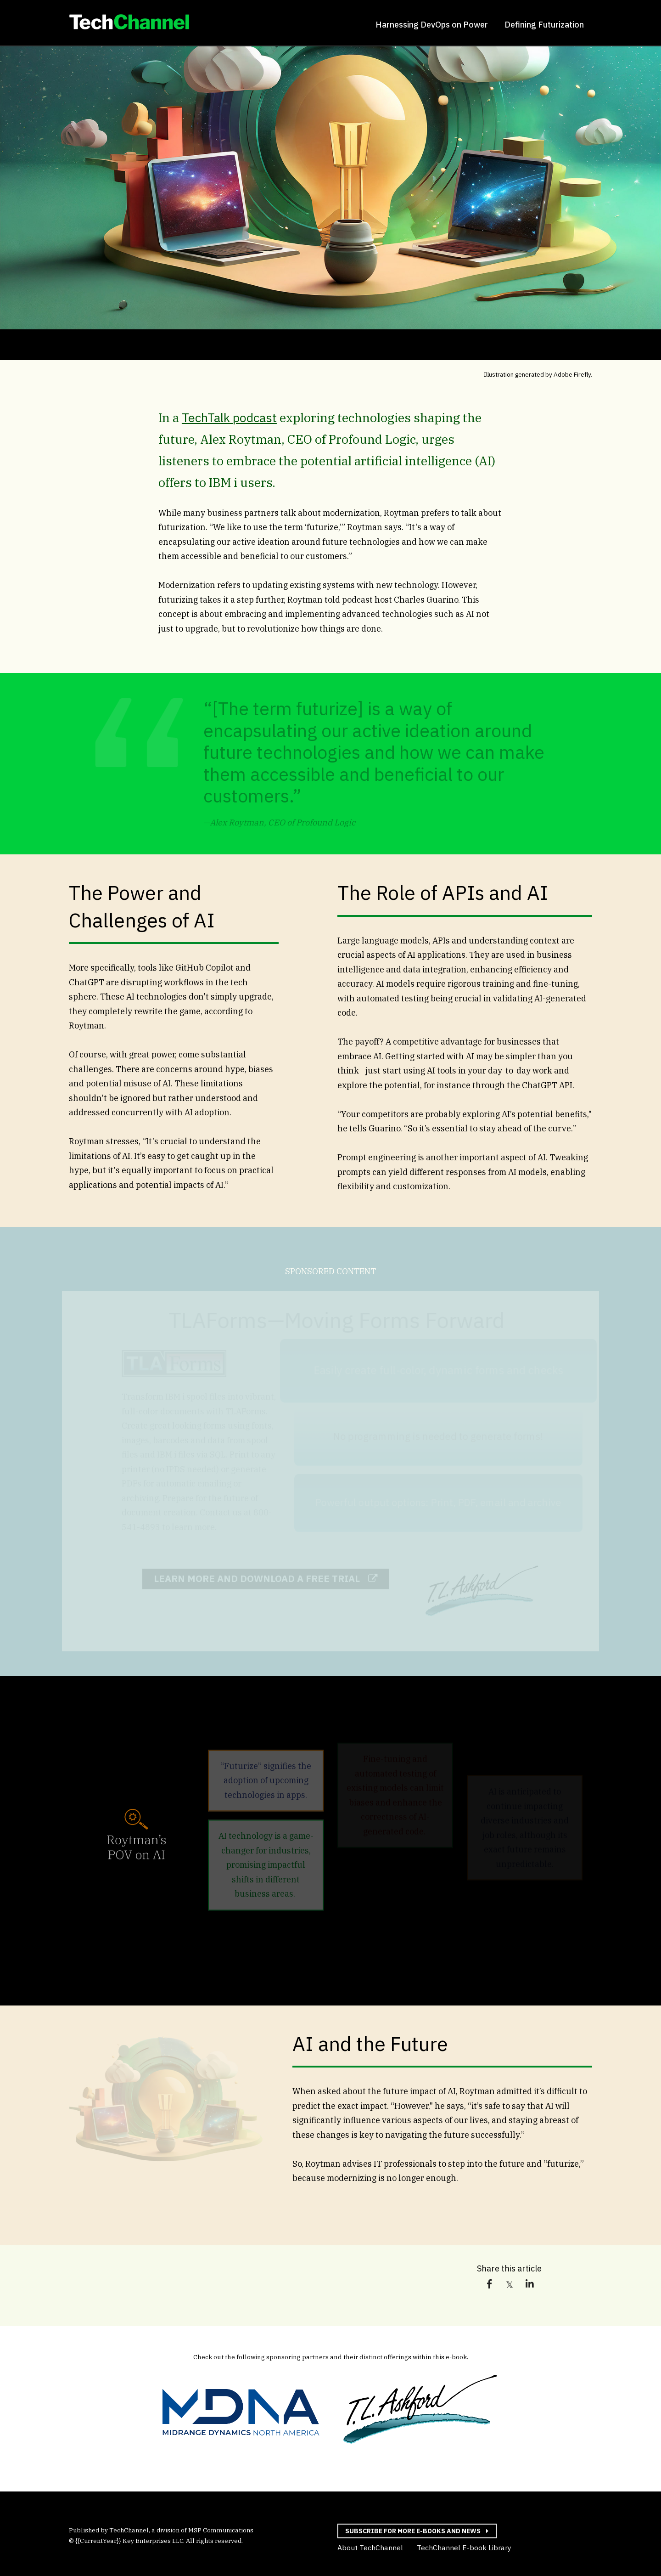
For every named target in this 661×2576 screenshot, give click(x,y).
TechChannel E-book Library (464, 2547)
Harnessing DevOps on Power (431, 24)
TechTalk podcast (229, 417)
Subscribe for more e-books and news (409, 2530)
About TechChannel (370, 2547)
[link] (129, 24)
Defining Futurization (544, 24)
